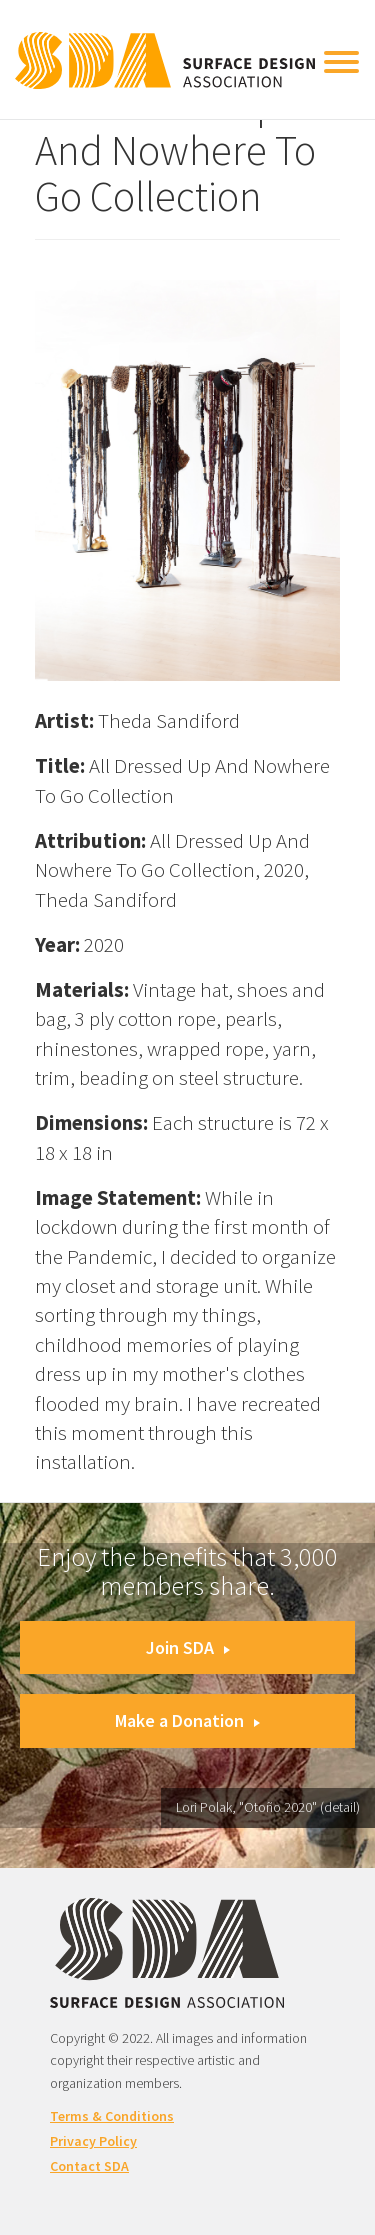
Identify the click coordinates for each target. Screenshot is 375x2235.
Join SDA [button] (188, 1647)
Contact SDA (89, 2166)
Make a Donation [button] (187, 1720)
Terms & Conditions (112, 2116)
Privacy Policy (93, 2141)
